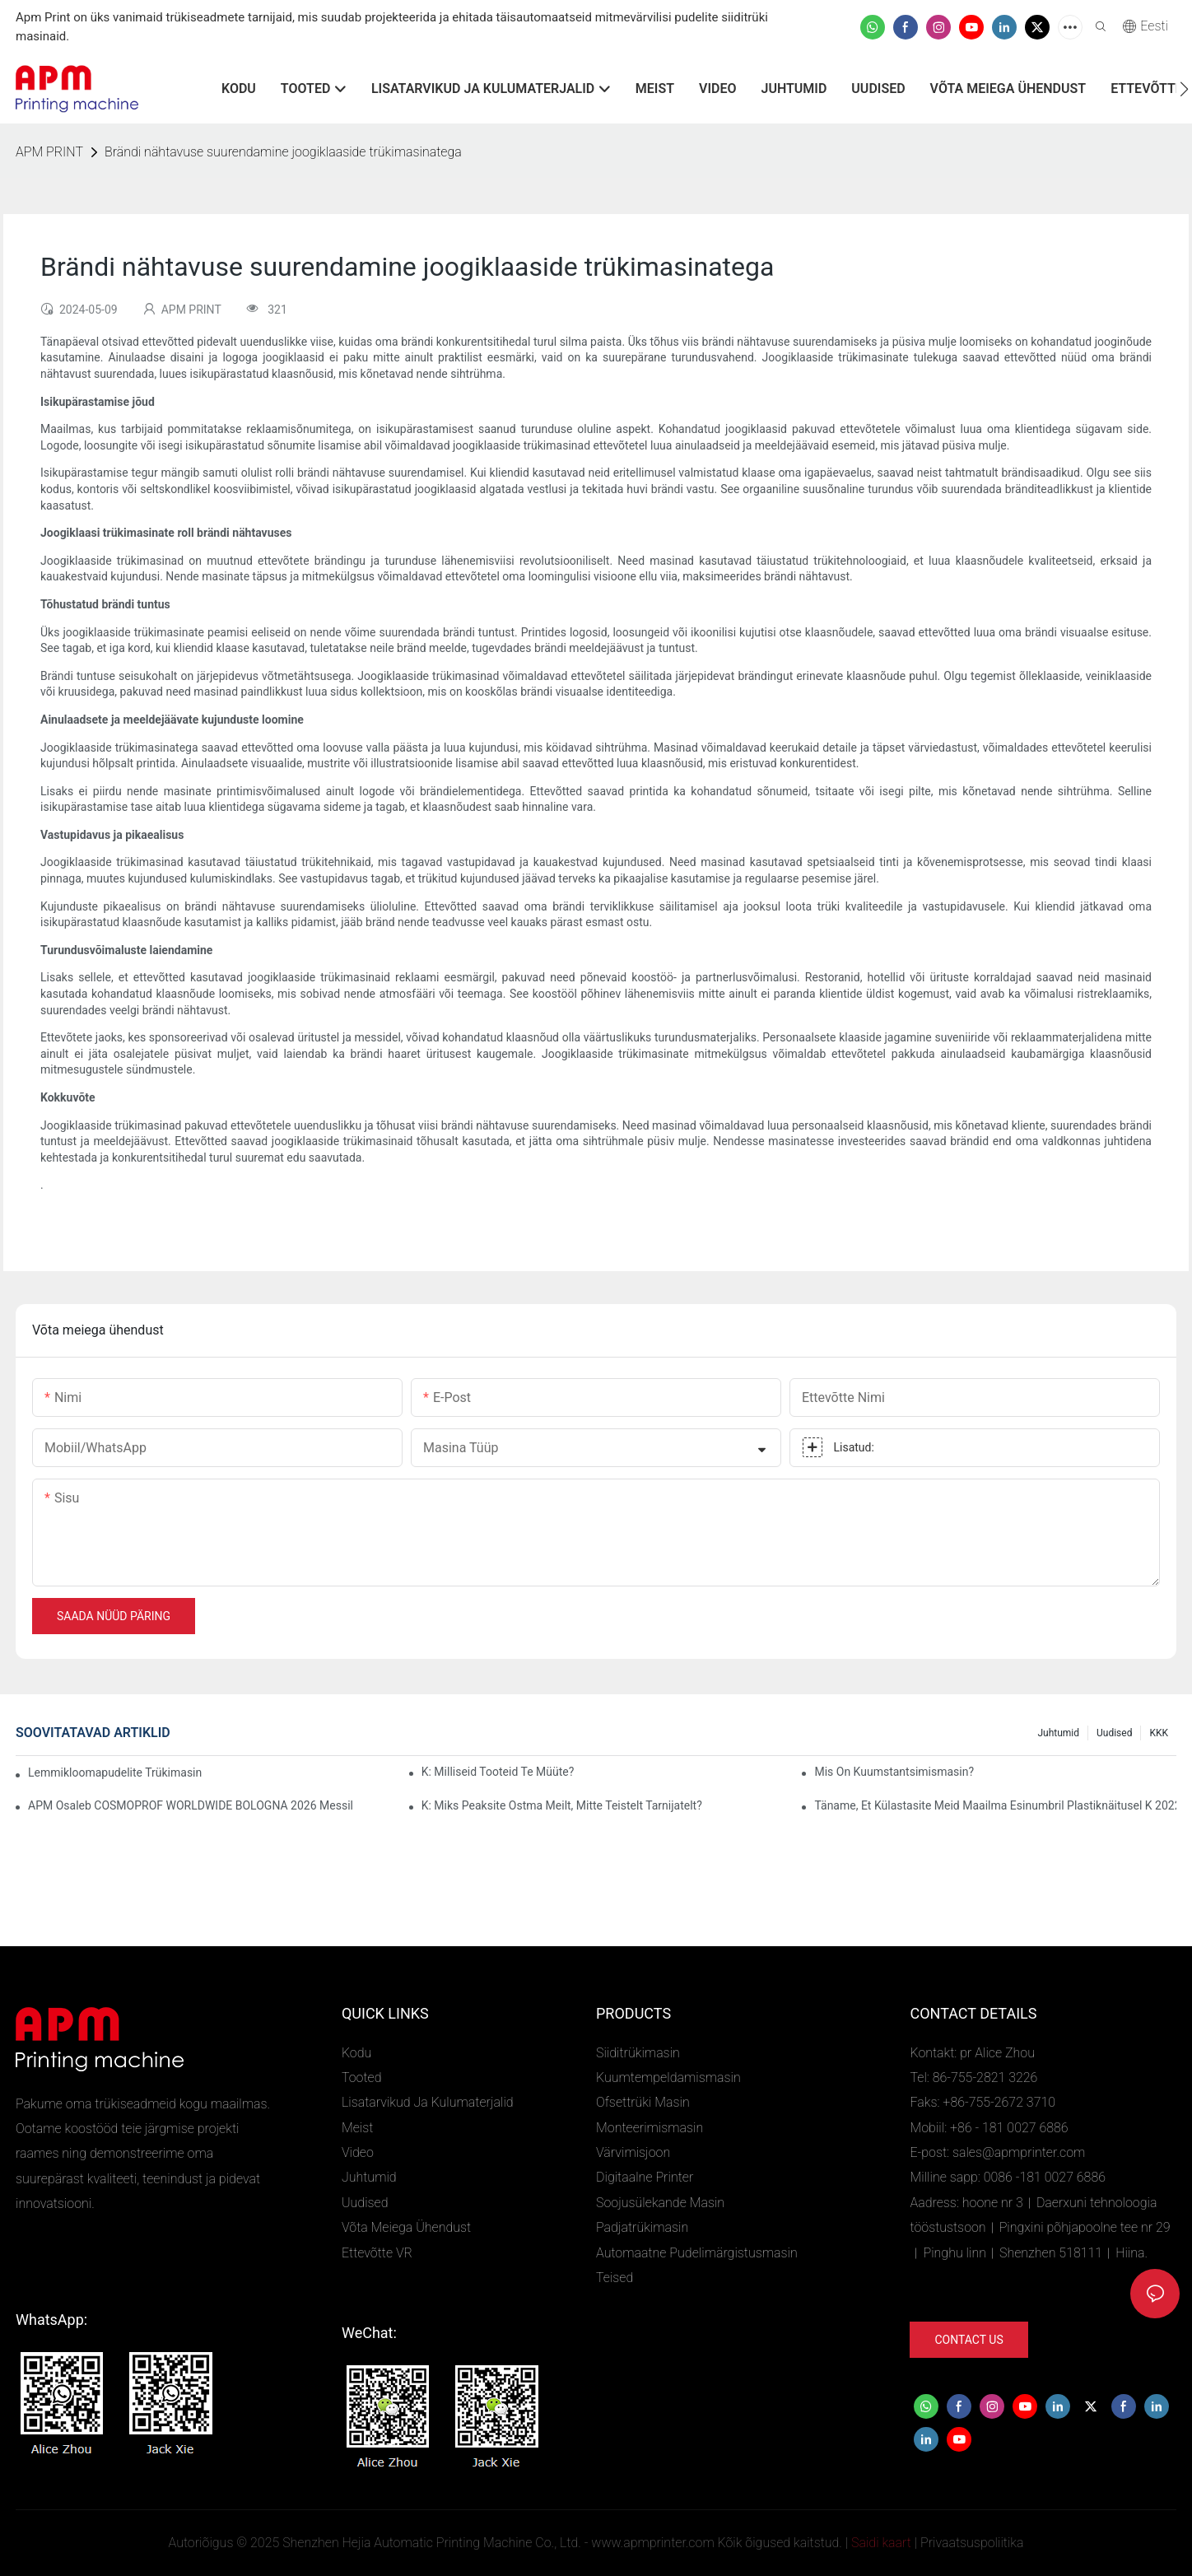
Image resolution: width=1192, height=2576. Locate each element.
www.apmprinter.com (652, 2542)
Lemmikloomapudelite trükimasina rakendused (115, 1772)
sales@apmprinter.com (1018, 2152)
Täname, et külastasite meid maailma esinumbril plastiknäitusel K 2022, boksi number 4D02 (995, 1805)
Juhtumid (1058, 1733)
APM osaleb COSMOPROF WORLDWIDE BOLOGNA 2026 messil (190, 1805)
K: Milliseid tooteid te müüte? (498, 1771)
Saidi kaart (881, 2542)
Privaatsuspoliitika (972, 2542)
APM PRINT (49, 152)
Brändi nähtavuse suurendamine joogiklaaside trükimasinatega (283, 152)
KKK (1158, 1733)
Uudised (1114, 1733)
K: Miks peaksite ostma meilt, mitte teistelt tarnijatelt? (561, 1805)
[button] (1184, 89)
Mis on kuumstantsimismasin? (894, 1771)
